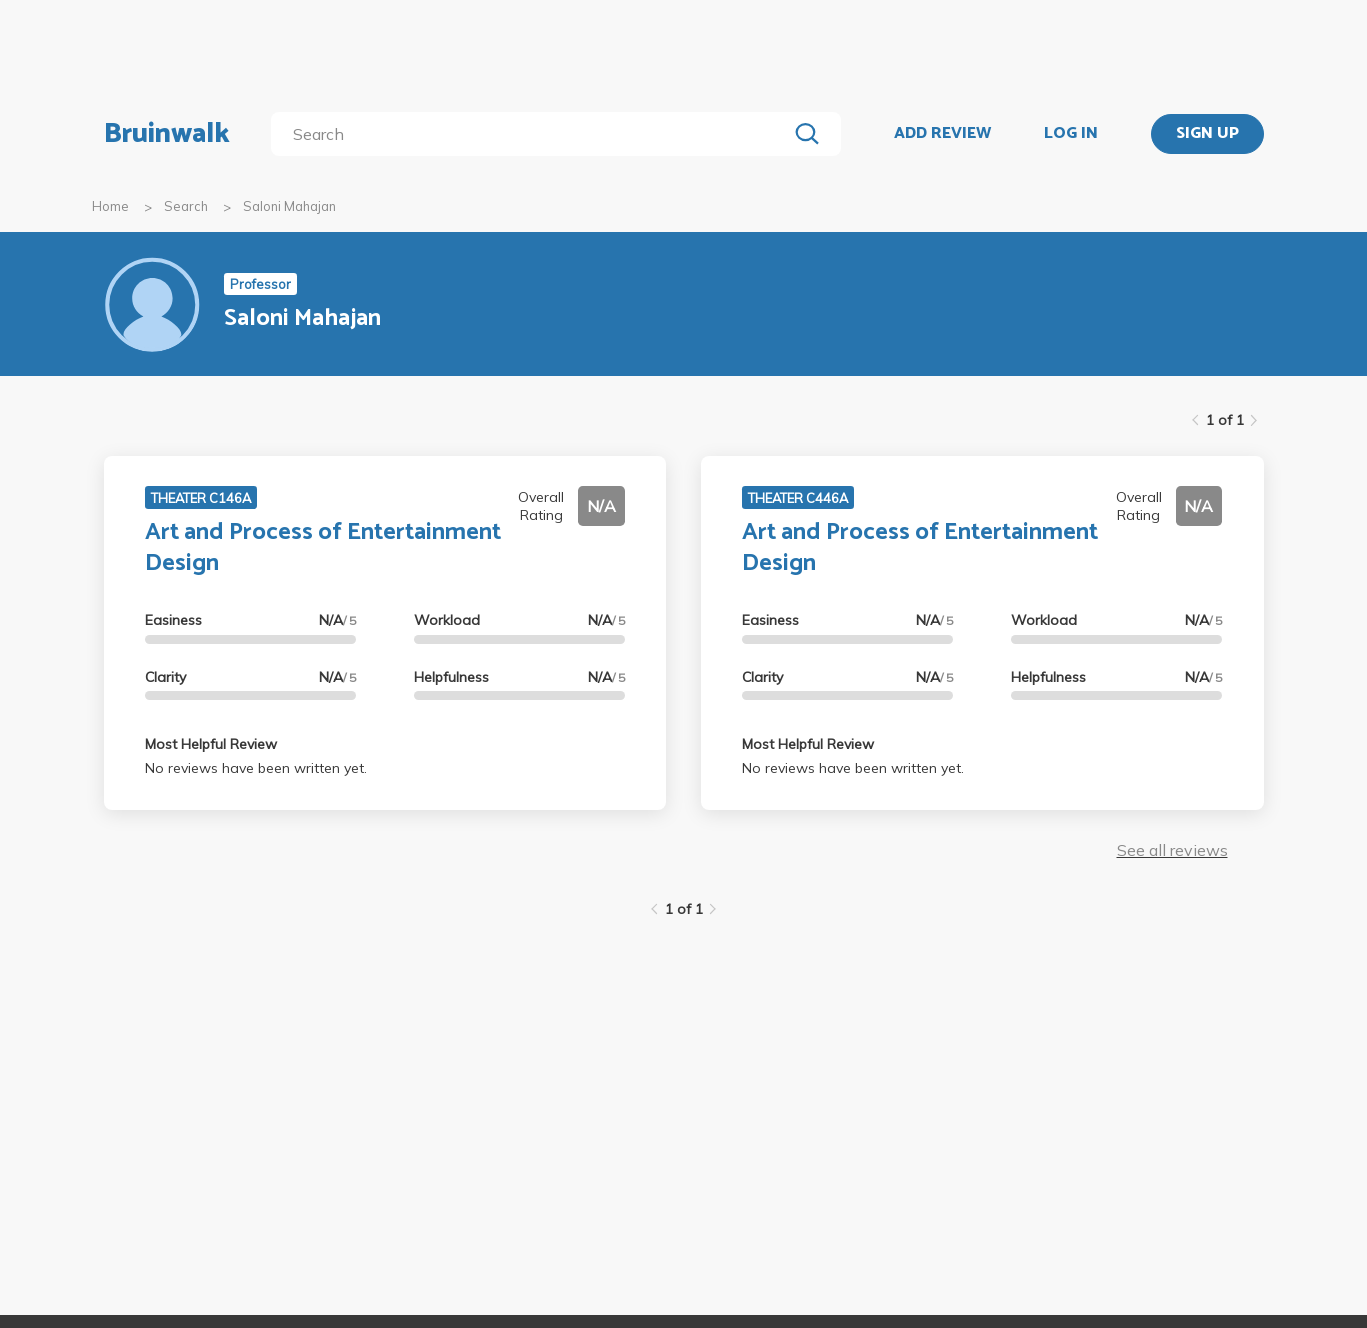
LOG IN (1071, 134)
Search (186, 206)
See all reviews (1172, 850)
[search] (532, 134)
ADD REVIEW (942, 134)
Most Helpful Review (211, 744)
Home (110, 206)
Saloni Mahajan (289, 206)
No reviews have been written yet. (256, 768)
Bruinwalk (167, 134)
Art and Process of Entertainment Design (323, 548)
